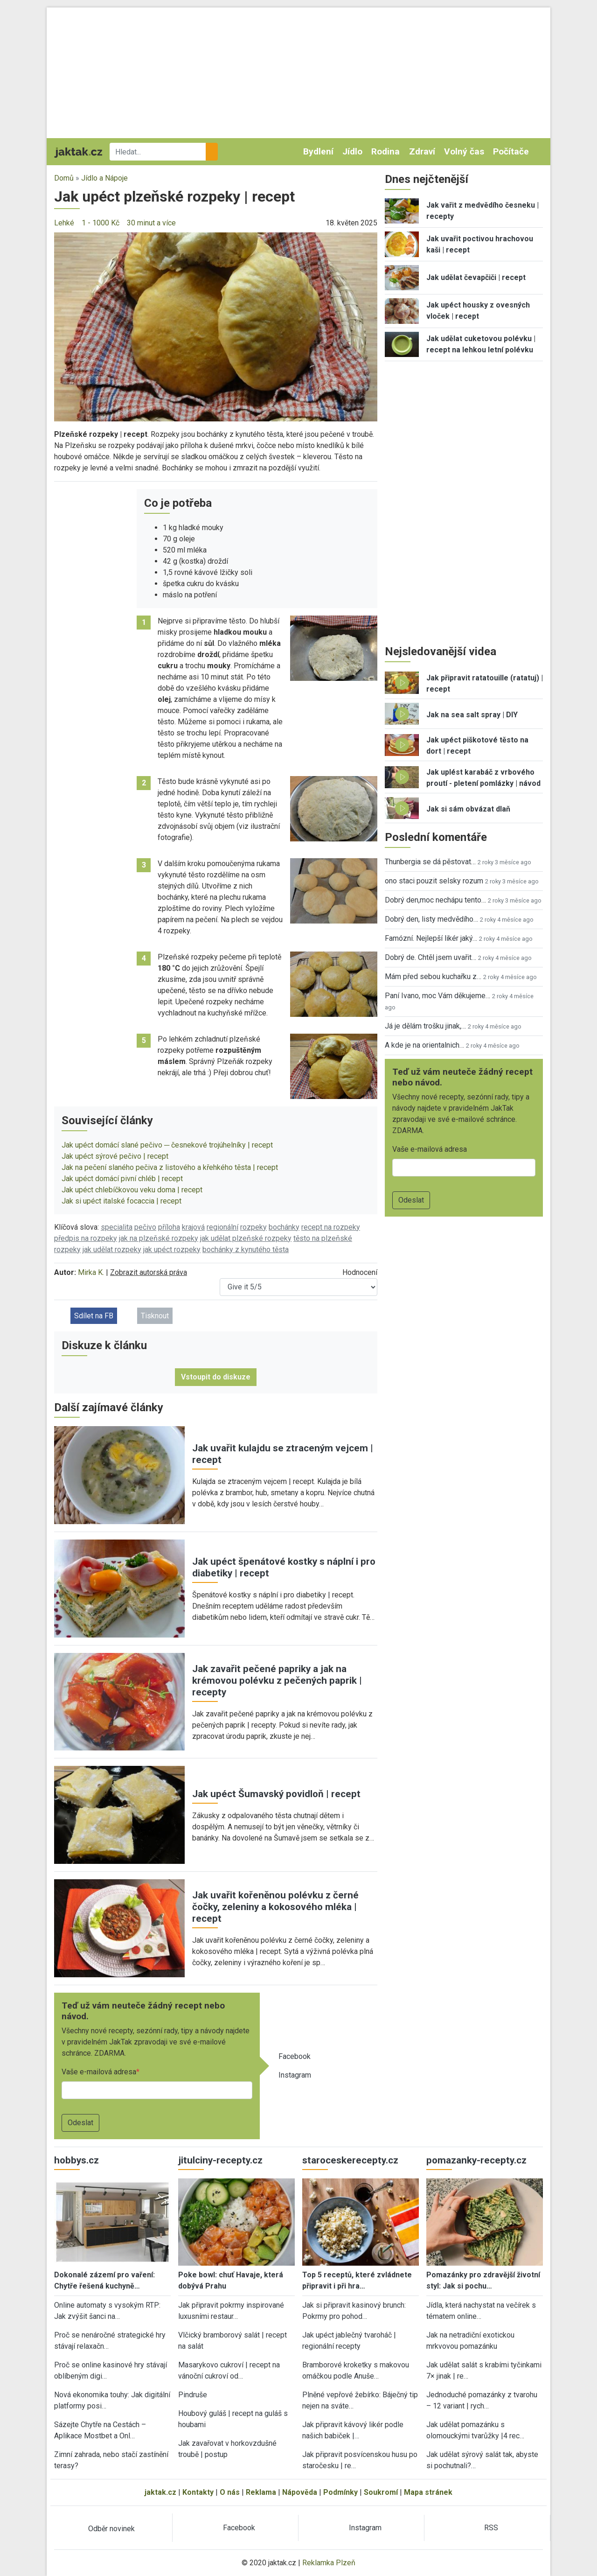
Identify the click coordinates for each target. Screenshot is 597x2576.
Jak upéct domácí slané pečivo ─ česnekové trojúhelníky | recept (167, 1145)
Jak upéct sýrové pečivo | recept (115, 1156)
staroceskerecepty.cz (350, 2160)
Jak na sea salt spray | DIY (472, 714)
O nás (230, 2492)
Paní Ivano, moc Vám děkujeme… (437, 995)
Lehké (64, 222)
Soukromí (381, 2492)
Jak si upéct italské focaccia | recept (121, 1201)
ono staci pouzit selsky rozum (434, 880)
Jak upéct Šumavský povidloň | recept (276, 1793)
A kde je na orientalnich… (424, 1045)
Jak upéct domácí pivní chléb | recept (122, 1178)
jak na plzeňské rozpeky (158, 1238)
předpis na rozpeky (85, 1238)
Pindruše (192, 2394)
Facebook (294, 2056)
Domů (64, 178)
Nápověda (299, 2492)
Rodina (385, 151)
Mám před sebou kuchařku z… (433, 976)
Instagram (294, 2075)
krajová (193, 1227)
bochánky (284, 1227)
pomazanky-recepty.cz (476, 2160)
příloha (169, 1227)
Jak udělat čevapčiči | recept (476, 277)
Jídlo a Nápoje (104, 178)
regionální (222, 1227)
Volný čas (464, 151)
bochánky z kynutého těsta (245, 1249)
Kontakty (198, 2492)
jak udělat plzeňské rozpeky (246, 1238)
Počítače (511, 151)
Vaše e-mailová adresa (99, 2071)
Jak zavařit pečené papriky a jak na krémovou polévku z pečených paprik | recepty (277, 1680)
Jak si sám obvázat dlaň (468, 809)
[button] (215, 326)
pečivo (145, 1227)
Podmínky (340, 2492)
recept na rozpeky (330, 1227)
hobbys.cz (76, 2160)
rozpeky (253, 1227)
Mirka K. (91, 1272)
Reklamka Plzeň (328, 2562)
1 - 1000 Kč (100, 222)
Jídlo (352, 151)
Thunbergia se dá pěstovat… (430, 861)
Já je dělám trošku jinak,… (425, 1026)
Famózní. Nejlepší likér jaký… (431, 938)
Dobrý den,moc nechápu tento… (435, 900)
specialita (116, 1227)
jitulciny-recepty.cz (220, 2160)
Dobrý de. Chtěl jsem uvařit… (430, 957)
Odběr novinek (111, 2528)
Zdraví (422, 151)
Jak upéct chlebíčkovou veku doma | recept (132, 1189)
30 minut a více (151, 222)
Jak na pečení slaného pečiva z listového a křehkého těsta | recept (170, 1167)
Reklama (261, 2492)
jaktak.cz (160, 2492)
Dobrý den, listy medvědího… (431, 919)
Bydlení (318, 151)
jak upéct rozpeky (172, 1249)
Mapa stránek (428, 2492)
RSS (491, 2527)
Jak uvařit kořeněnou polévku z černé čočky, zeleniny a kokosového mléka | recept (275, 1907)
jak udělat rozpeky (112, 1249)
